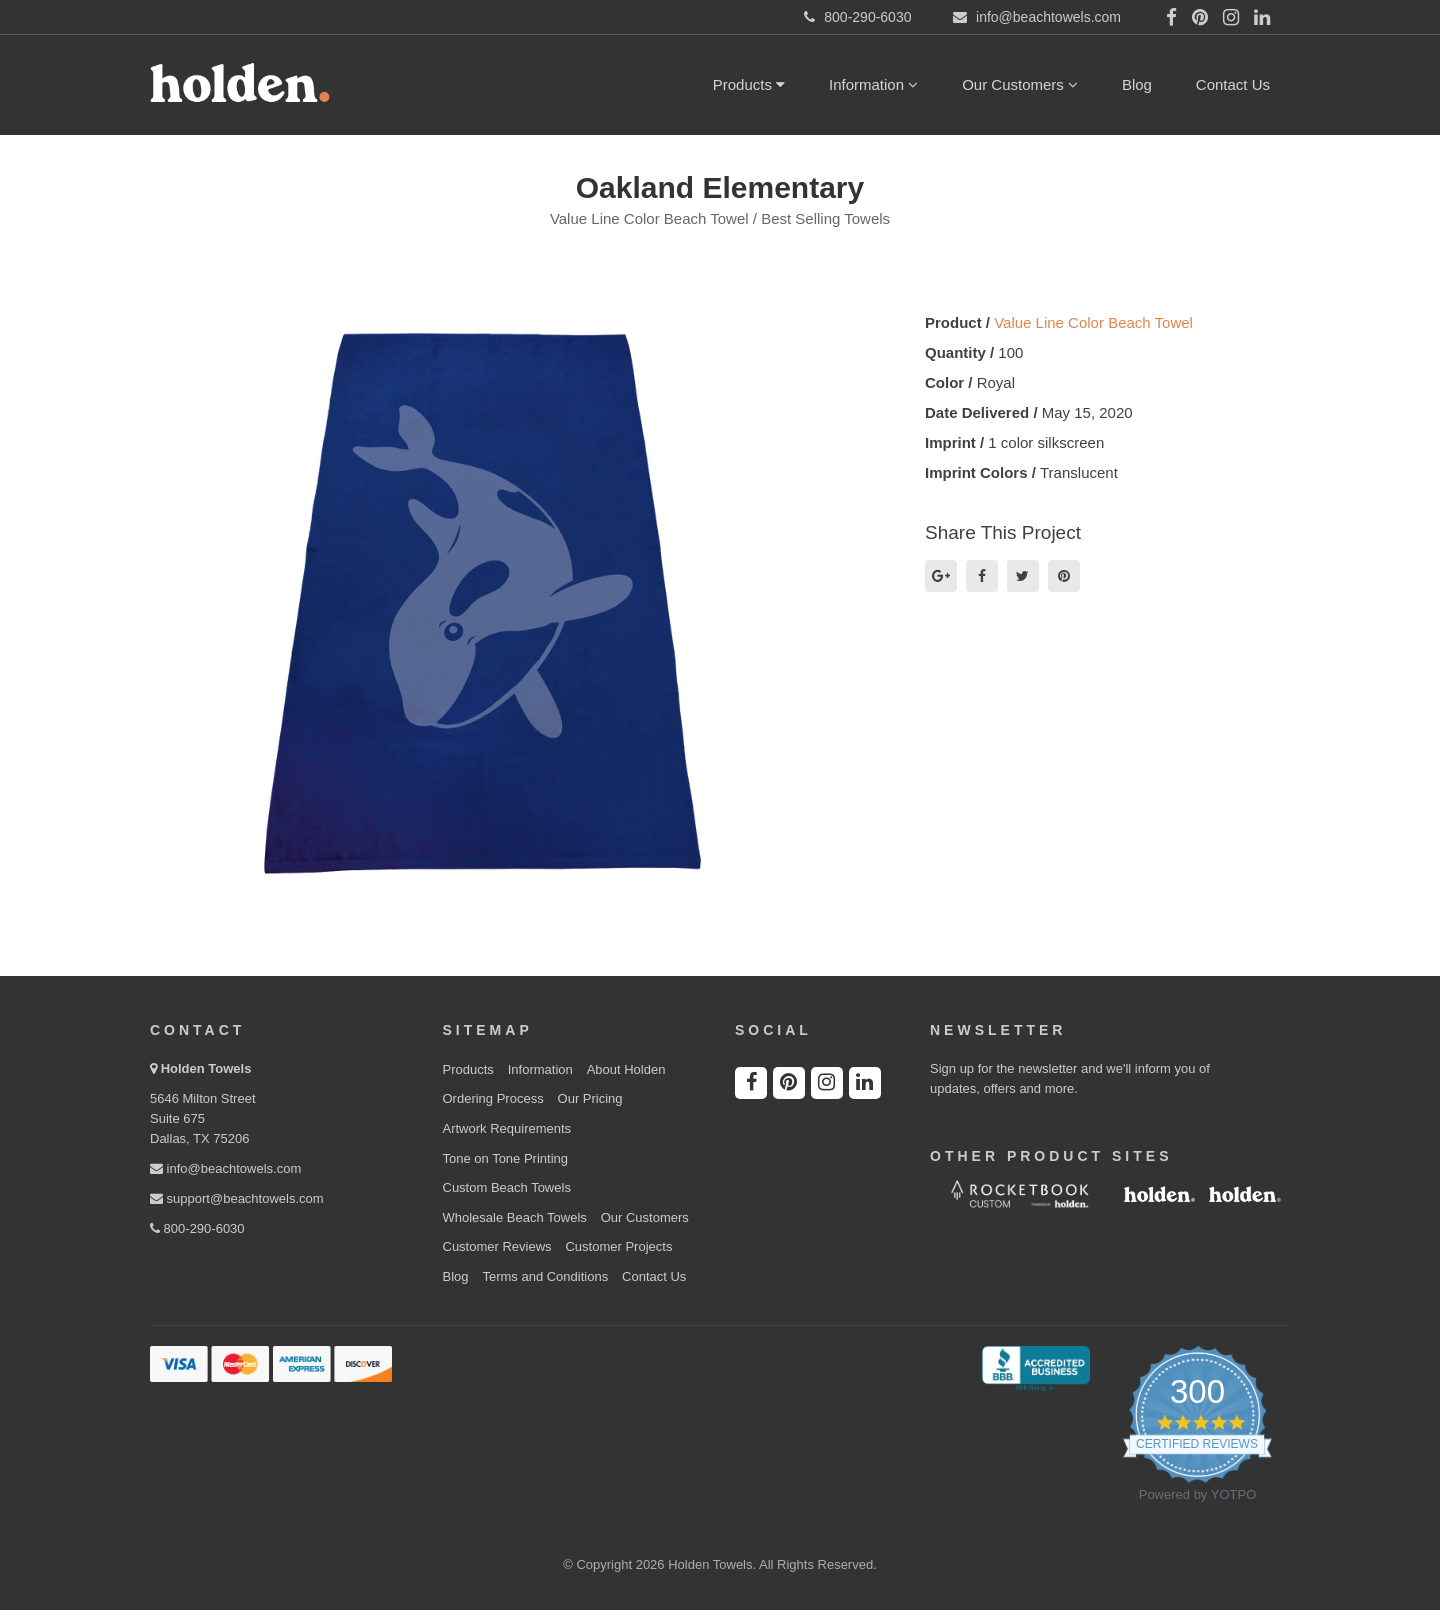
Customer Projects (618, 1246)
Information (873, 84)
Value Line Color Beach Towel (1093, 322)
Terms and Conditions (545, 1276)
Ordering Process (493, 1098)
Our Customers (1020, 84)
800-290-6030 (197, 1228)
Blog (1137, 84)
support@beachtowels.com (237, 1198)
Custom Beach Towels (507, 1187)
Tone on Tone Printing (506, 1158)
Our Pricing (590, 1098)
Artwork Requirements (507, 1128)
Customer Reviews (497, 1246)
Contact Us (1233, 84)
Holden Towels (206, 1068)
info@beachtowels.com (225, 1168)
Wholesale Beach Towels (515, 1217)
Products (749, 84)
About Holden (626, 1069)
